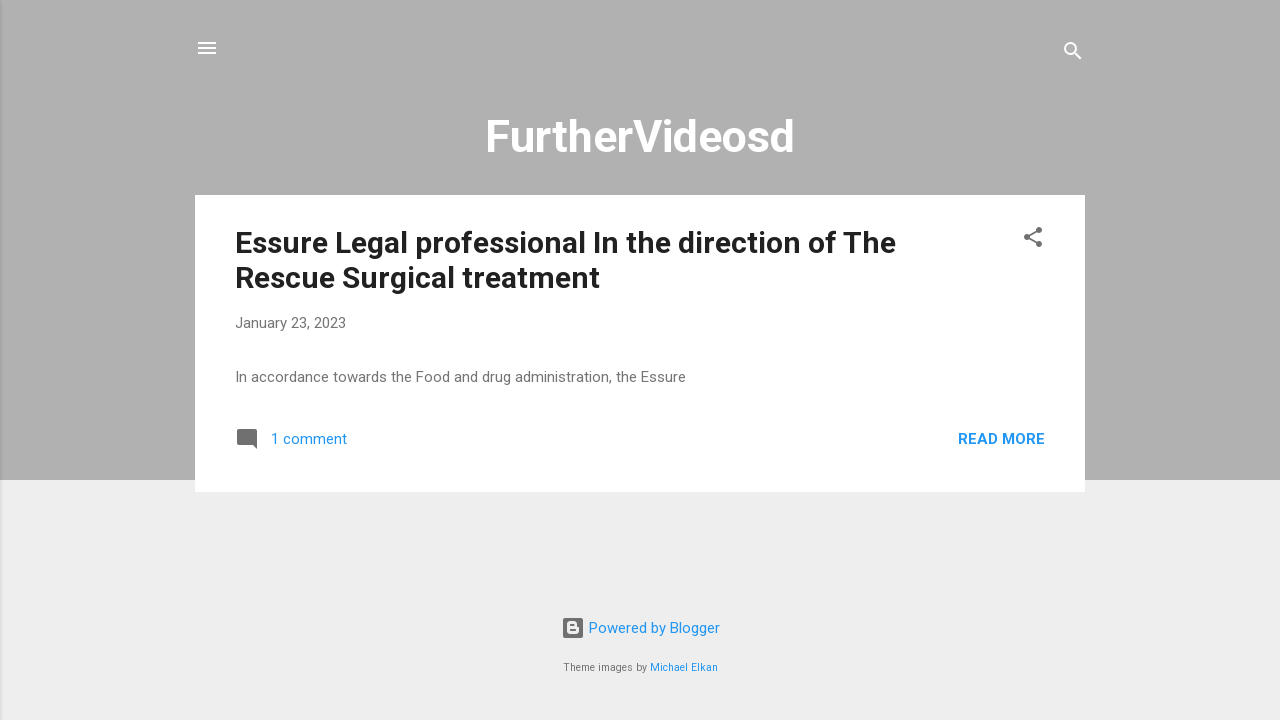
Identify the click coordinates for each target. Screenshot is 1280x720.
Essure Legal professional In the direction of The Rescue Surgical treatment (565, 260)
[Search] (1073, 54)
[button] (1033, 240)
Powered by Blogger (640, 628)
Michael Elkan (684, 667)
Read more (1001, 439)
